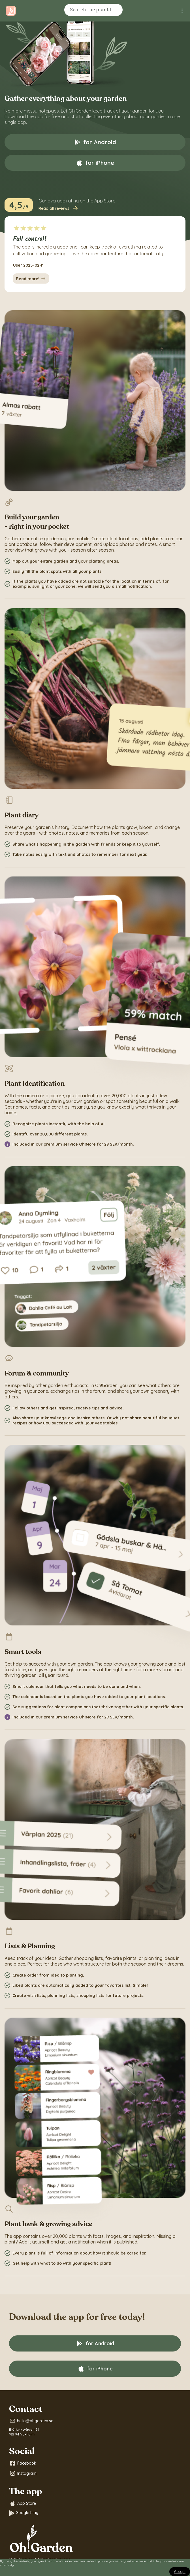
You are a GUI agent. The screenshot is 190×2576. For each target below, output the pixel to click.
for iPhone (95, 162)
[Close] (179, 2571)
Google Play (23, 2513)
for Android (95, 142)
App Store (22, 2503)
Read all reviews (59, 208)
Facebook (22, 2463)
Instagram (23, 2473)
